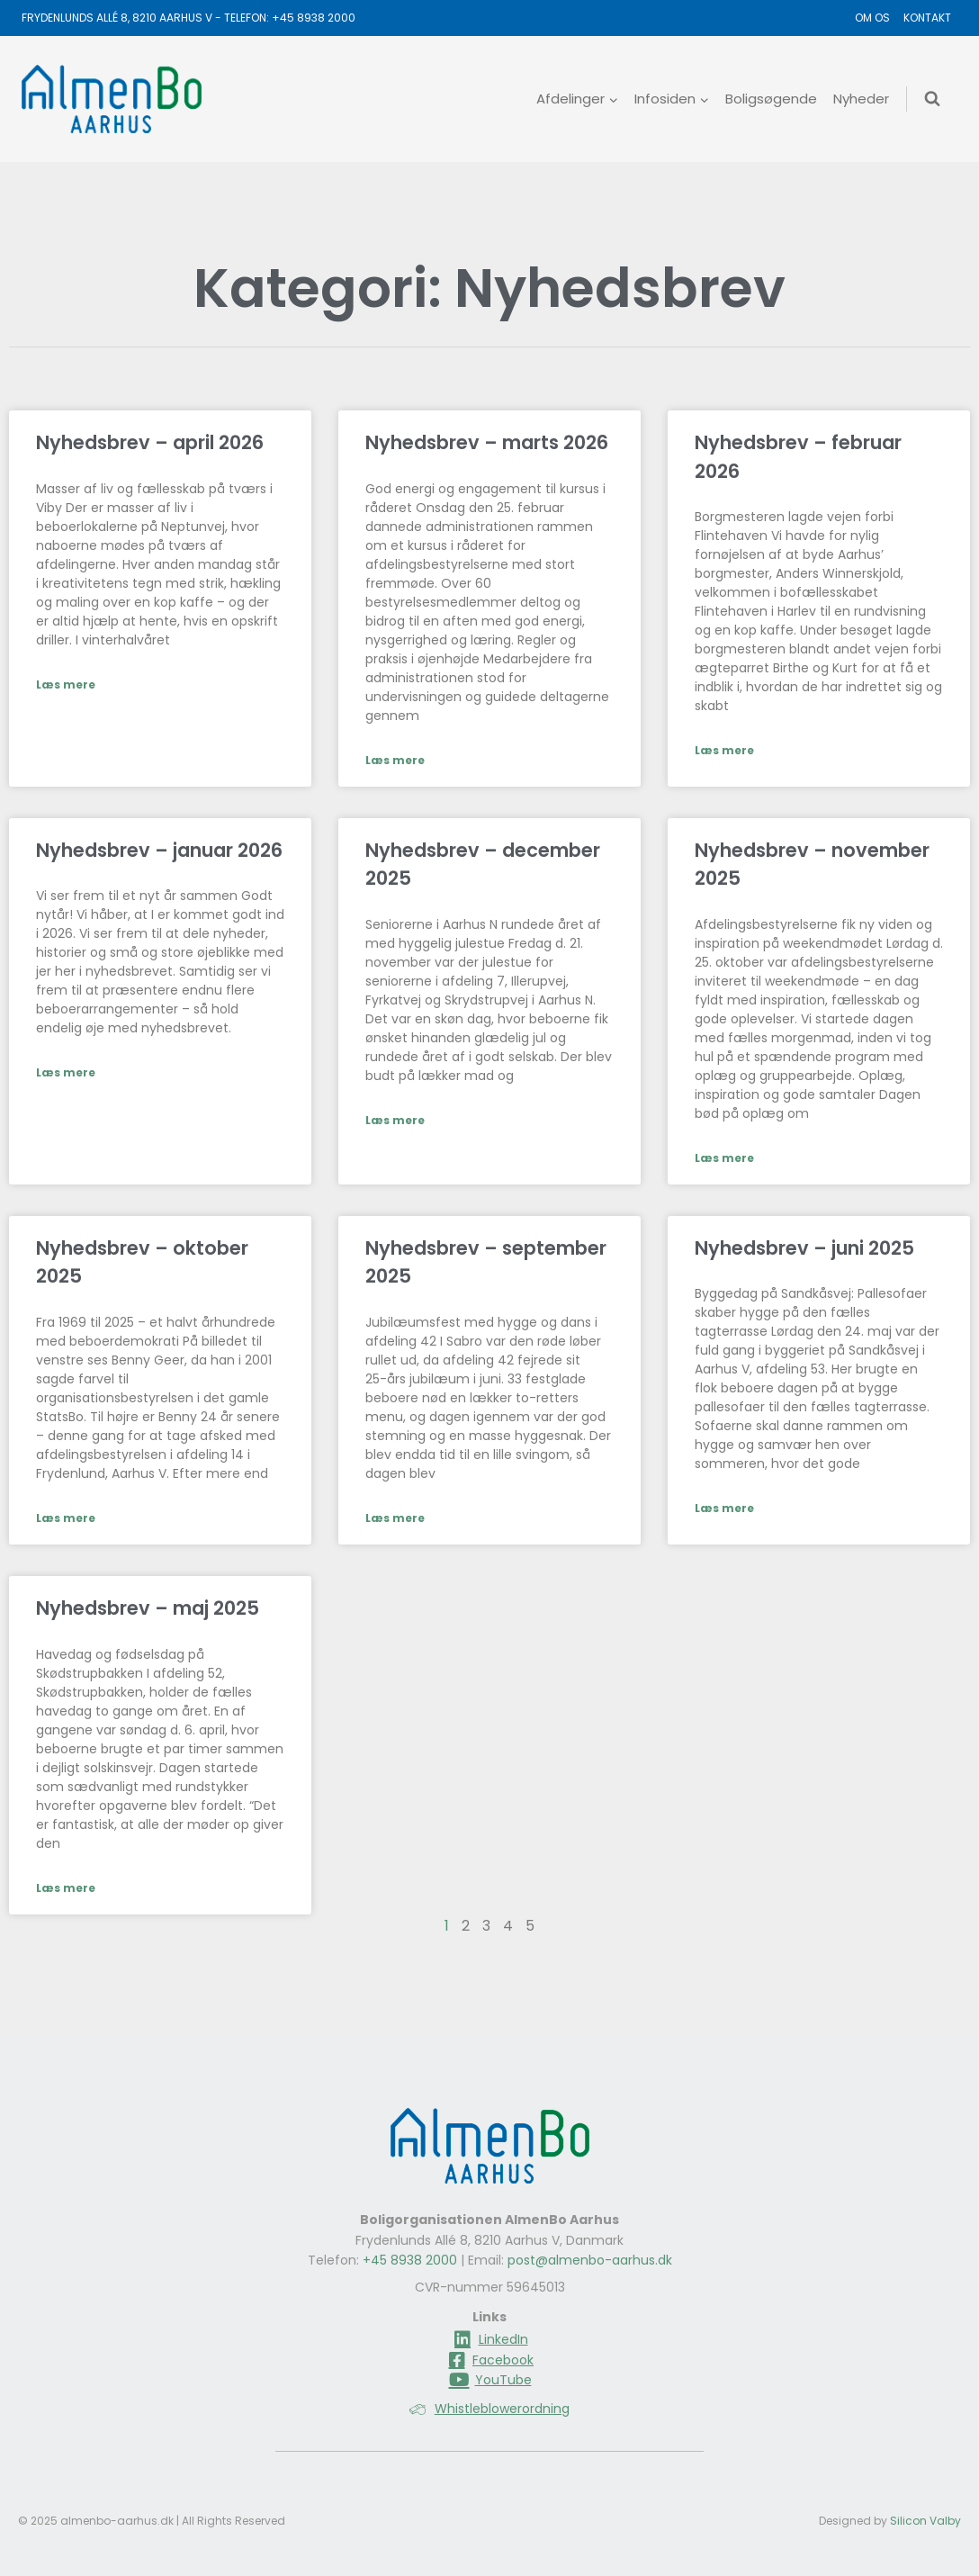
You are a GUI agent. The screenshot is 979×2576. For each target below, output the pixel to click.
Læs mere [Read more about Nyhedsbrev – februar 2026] (724, 750)
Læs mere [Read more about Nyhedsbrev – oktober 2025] (65, 1518)
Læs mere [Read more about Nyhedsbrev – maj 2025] (65, 1888)
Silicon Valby (925, 2520)
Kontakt (927, 17)
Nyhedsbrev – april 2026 (150, 442)
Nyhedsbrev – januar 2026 (159, 850)
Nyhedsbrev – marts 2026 (486, 442)
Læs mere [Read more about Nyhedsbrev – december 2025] (395, 1120)
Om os (872, 17)
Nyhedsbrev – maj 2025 (147, 1608)
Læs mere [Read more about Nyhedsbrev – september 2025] (395, 1518)
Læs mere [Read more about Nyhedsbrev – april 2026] (65, 684)
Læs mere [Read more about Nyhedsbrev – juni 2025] (724, 1508)
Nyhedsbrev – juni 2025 (804, 1248)
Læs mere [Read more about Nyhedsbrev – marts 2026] (395, 760)
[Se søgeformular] (932, 99)
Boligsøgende (771, 98)
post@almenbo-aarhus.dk (589, 2260)
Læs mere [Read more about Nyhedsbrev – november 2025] (724, 1158)
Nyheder (861, 98)
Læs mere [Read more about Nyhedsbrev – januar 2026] (65, 1072)
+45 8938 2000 (313, 17)
